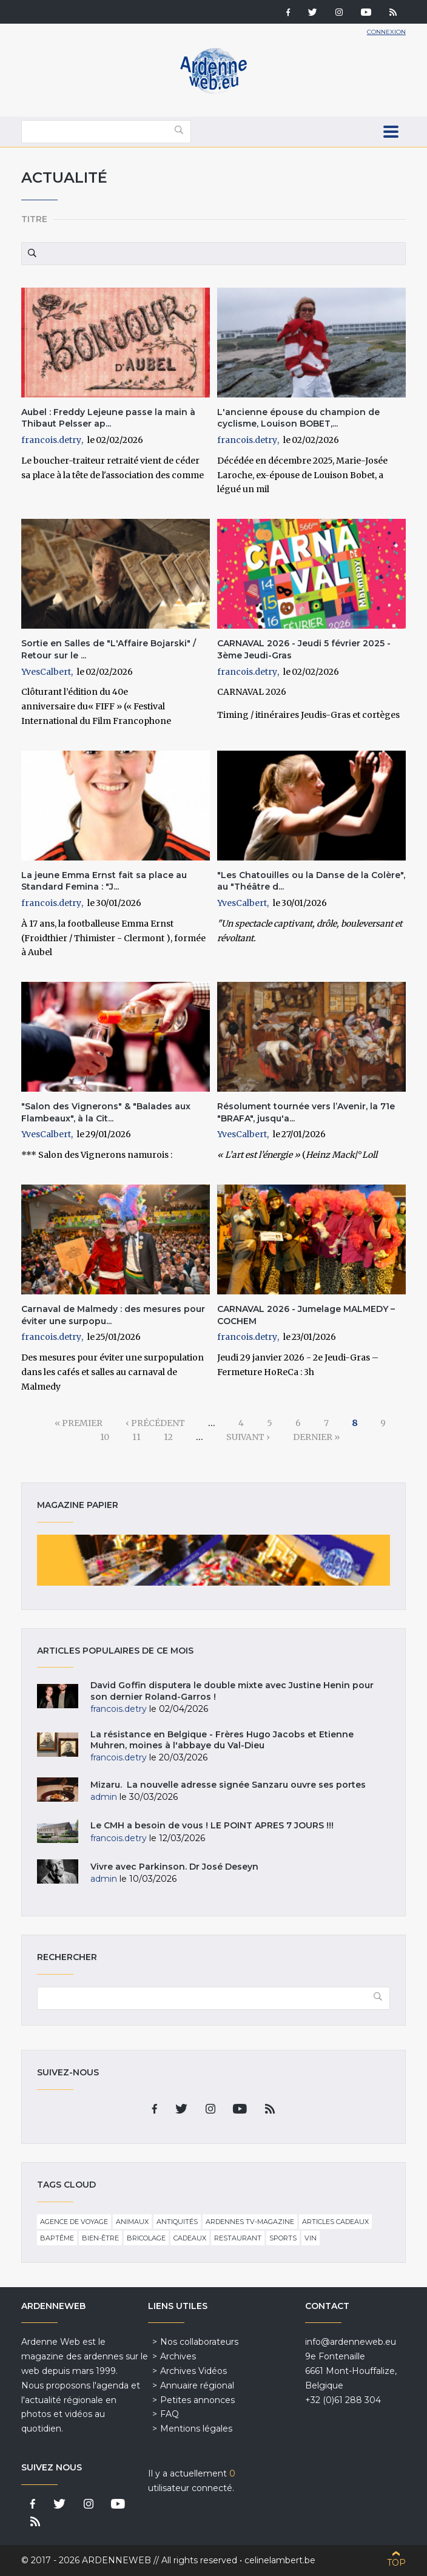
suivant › (248, 1437)
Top (396, 2562)
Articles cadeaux (335, 2221)
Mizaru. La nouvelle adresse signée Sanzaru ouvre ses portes (228, 1784)
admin (103, 1796)
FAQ (169, 2414)
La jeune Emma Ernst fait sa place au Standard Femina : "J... (104, 881)
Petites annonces (197, 2400)
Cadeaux (189, 2238)
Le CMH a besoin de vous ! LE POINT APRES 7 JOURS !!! (212, 1825)
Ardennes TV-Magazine (250, 2221)
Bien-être (100, 2238)
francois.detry (51, 439)
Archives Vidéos (193, 2370)
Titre (34, 219)
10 (104, 1437)
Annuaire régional (197, 2385)
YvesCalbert (46, 671)
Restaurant (237, 2238)
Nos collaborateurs (199, 2341)
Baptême (57, 2238)
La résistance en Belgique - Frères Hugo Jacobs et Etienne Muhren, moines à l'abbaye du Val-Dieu (222, 1740)
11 (136, 1437)
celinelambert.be (279, 2560)
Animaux (132, 2221)
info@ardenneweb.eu (350, 2341)
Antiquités (177, 2221)
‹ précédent (155, 1423)
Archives (178, 2356)
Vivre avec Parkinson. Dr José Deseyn (174, 1866)
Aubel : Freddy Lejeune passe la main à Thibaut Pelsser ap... (108, 418)
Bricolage (146, 2238)
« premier (79, 1423)
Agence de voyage (74, 2221)
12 (168, 1437)
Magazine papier (213, 1560)
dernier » (316, 1437)
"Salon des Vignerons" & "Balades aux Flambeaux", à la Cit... (105, 1112)
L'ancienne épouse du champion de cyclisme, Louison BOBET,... (298, 418)
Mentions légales (196, 2428)
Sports (283, 2238)
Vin (310, 2238)
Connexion (386, 32)
